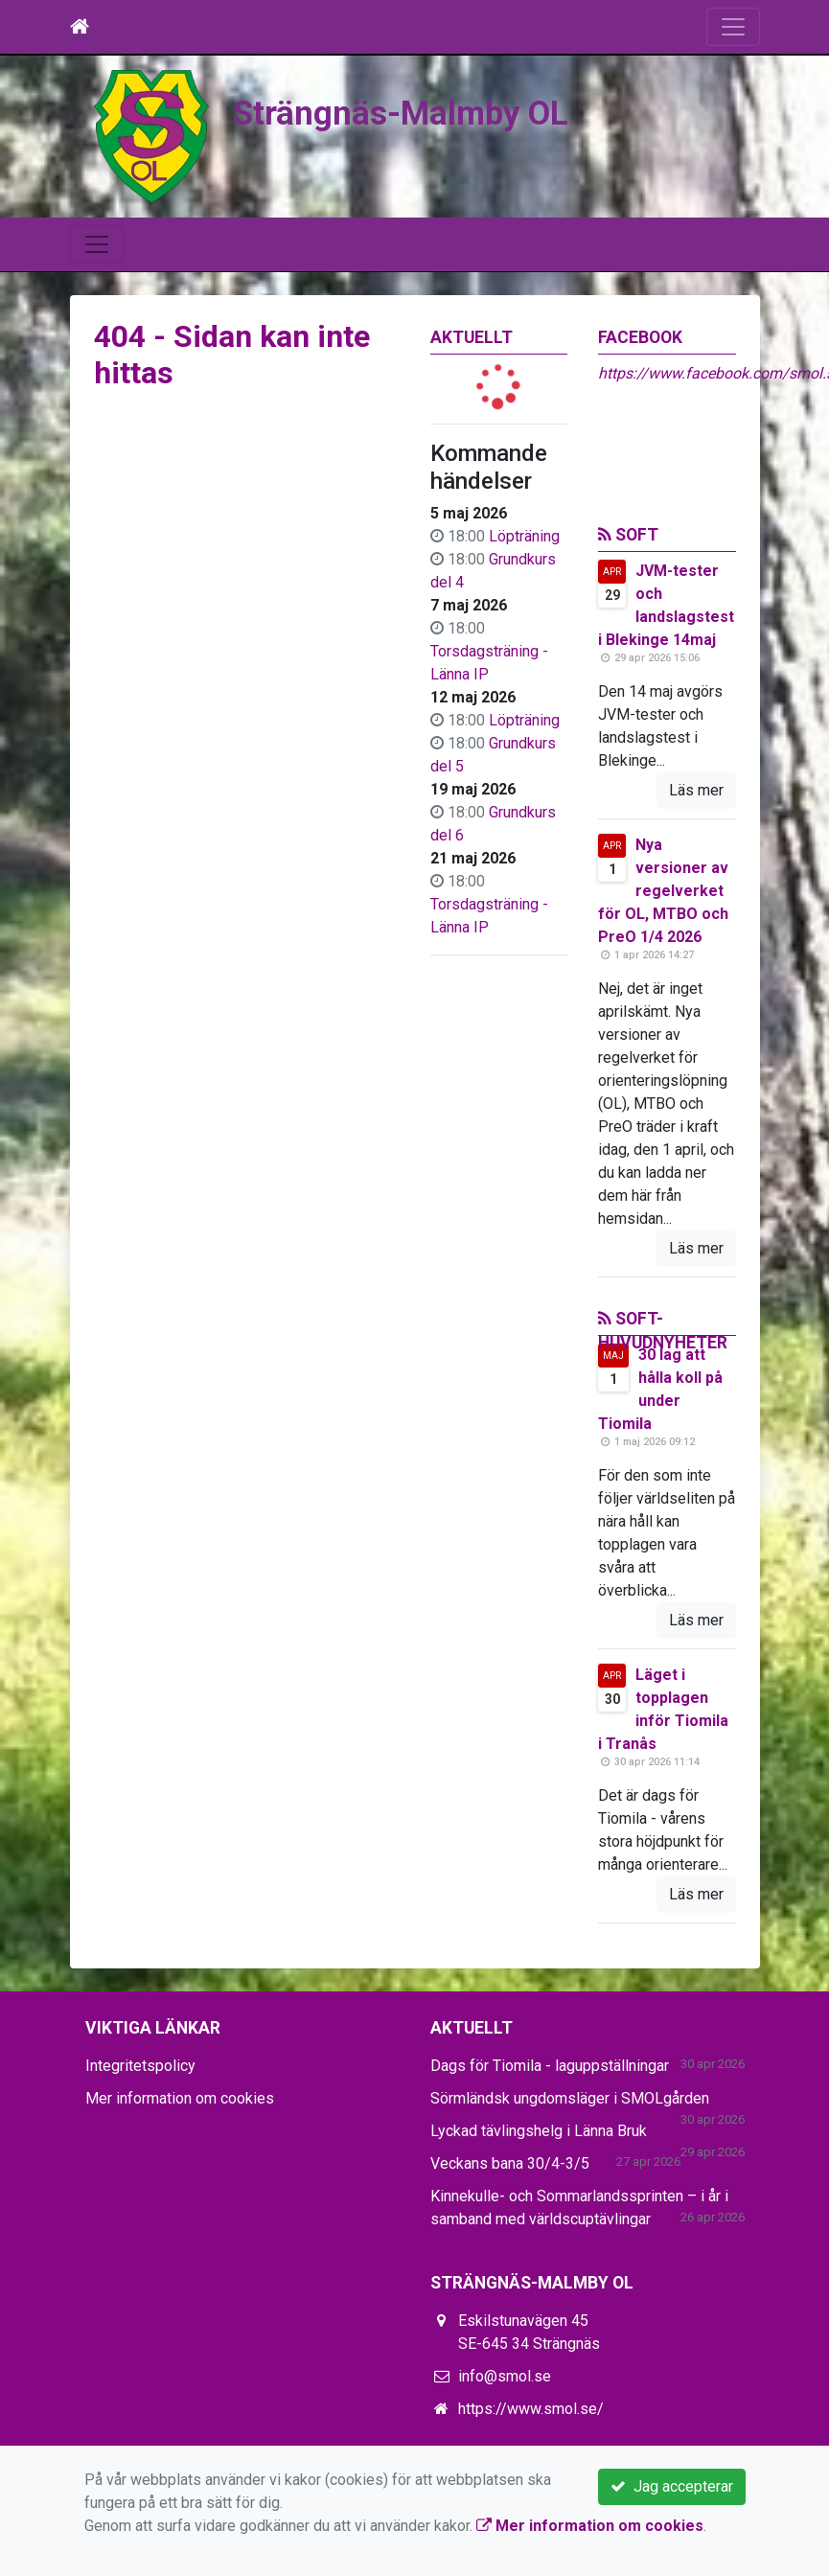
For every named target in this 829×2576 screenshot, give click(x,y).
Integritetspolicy (140, 2066)
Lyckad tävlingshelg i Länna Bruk (538, 2131)
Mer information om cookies (179, 2098)
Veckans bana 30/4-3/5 (509, 2163)
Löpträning (524, 536)
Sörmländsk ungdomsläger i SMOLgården (569, 2098)
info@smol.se (504, 2376)
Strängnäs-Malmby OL (400, 113)
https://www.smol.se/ (531, 2409)
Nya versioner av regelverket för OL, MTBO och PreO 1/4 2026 (663, 891)
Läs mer (696, 790)
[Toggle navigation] (733, 27)
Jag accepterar (671, 2486)
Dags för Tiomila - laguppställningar (549, 2066)
